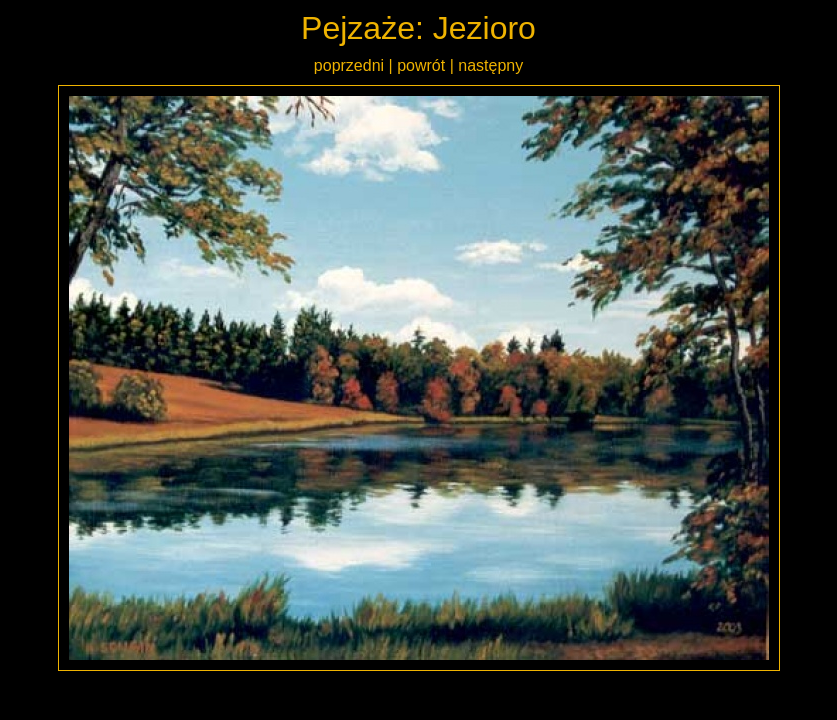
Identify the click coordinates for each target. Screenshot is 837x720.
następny (490, 65)
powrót (421, 65)
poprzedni (349, 65)
